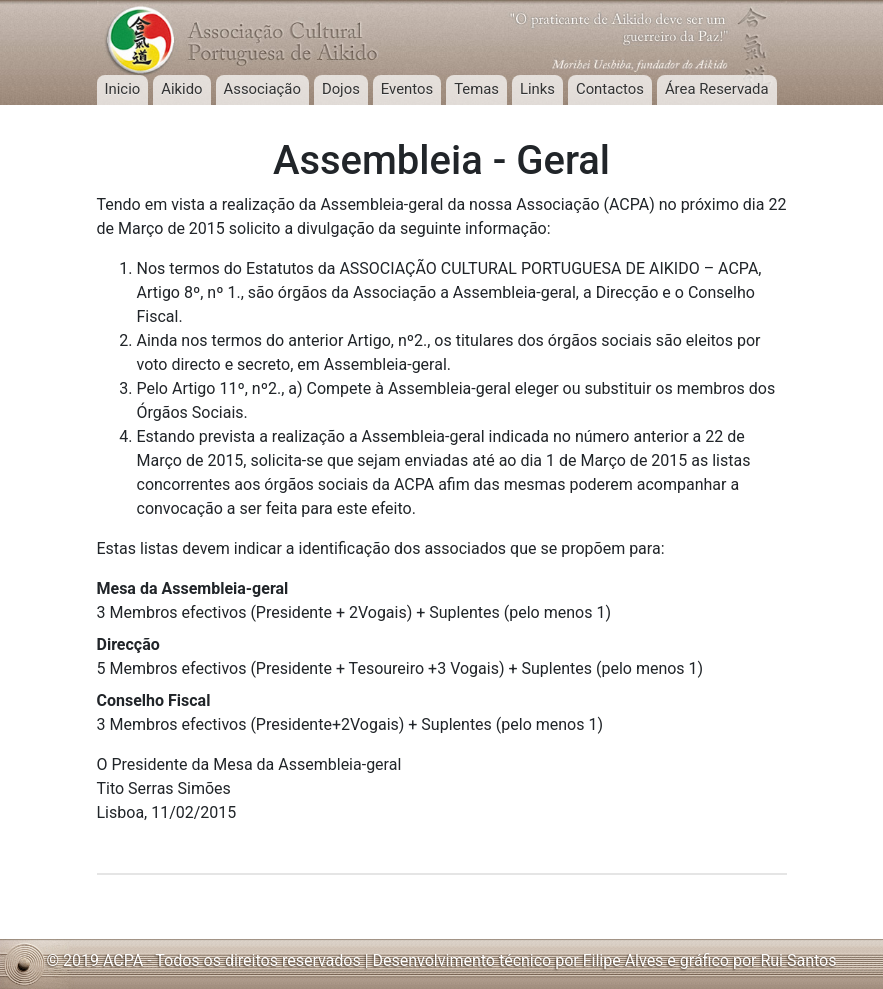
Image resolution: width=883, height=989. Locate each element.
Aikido (181, 89)
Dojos (341, 89)
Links (537, 89)
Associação (262, 89)
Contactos (610, 89)
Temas (476, 89)
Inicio (123, 89)
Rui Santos (798, 960)
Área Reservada (717, 89)
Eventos (407, 89)
